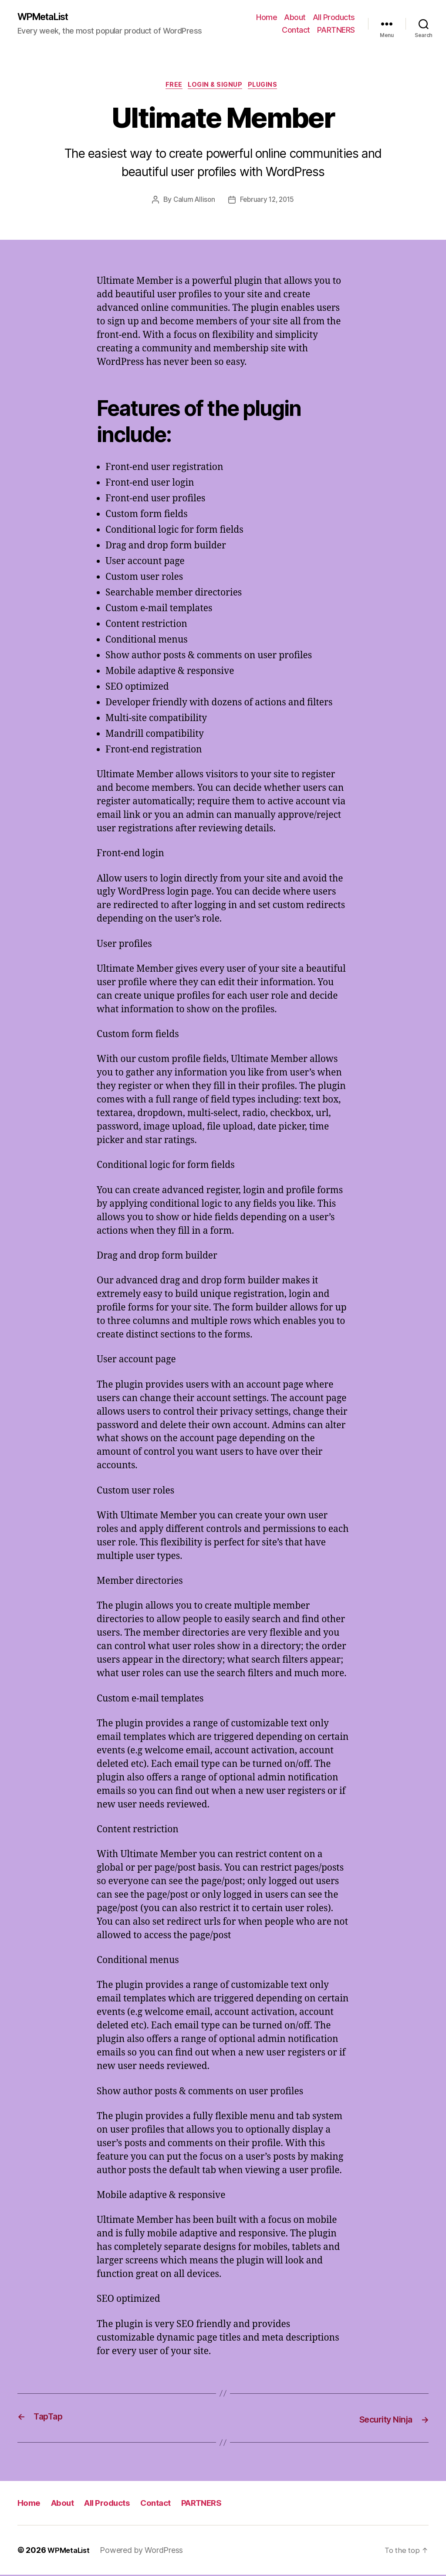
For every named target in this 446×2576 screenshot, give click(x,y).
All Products (334, 17)
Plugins (268, 87)
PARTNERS (336, 30)
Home (266, 17)
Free (170, 87)
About (295, 17)
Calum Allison (192, 202)
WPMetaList (47, 17)
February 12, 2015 (268, 202)
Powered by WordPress (144, 2551)
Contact (296, 30)
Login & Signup (216, 87)
